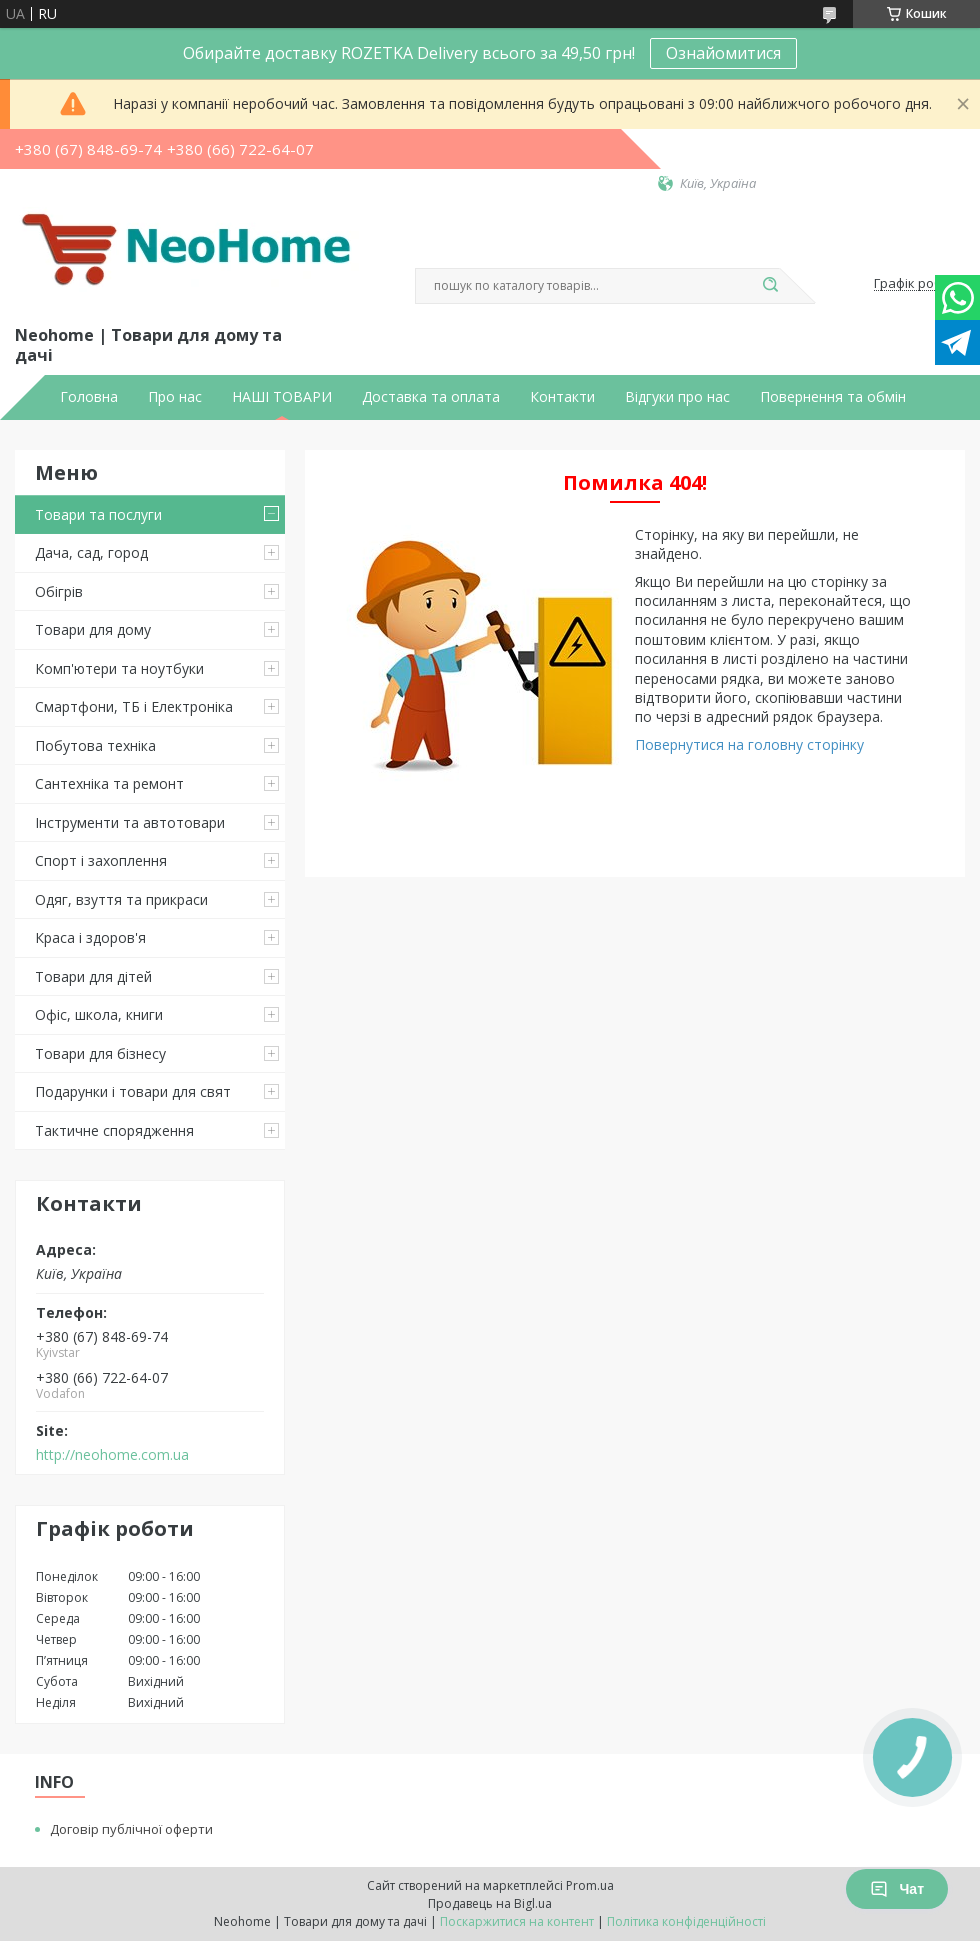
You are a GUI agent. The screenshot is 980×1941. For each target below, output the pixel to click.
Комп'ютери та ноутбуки (119, 668)
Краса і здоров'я (90, 937)
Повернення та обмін (833, 397)
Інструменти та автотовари (130, 822)
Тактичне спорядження (114, 1130)
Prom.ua (590, 1885)
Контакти (562, 397)
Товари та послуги (98, 514)
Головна (89, 397)
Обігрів (59, 591)
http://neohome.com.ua (112, 1455)
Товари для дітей (93, 976)
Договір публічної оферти (131, 1829)
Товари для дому (93, 629)
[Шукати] (770, 286)
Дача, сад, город (91, 552)
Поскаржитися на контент (517, 1921)
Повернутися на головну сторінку (749, 744)
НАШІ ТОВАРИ (282, 397)
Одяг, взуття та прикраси (121, 899)
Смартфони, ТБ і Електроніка (134, 706)
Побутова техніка (95, 745)
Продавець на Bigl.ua (490, 1903)
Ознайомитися (723, 53)
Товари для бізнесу (100, 1053)
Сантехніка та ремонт (109, 783)
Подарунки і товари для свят (133, 1091)
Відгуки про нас (677, 397)
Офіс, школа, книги (99, 1014)
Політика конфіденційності (686, 1921)
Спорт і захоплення (101, 860)
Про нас (175, 397)
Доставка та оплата (431, 397)
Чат (897, 1889)
